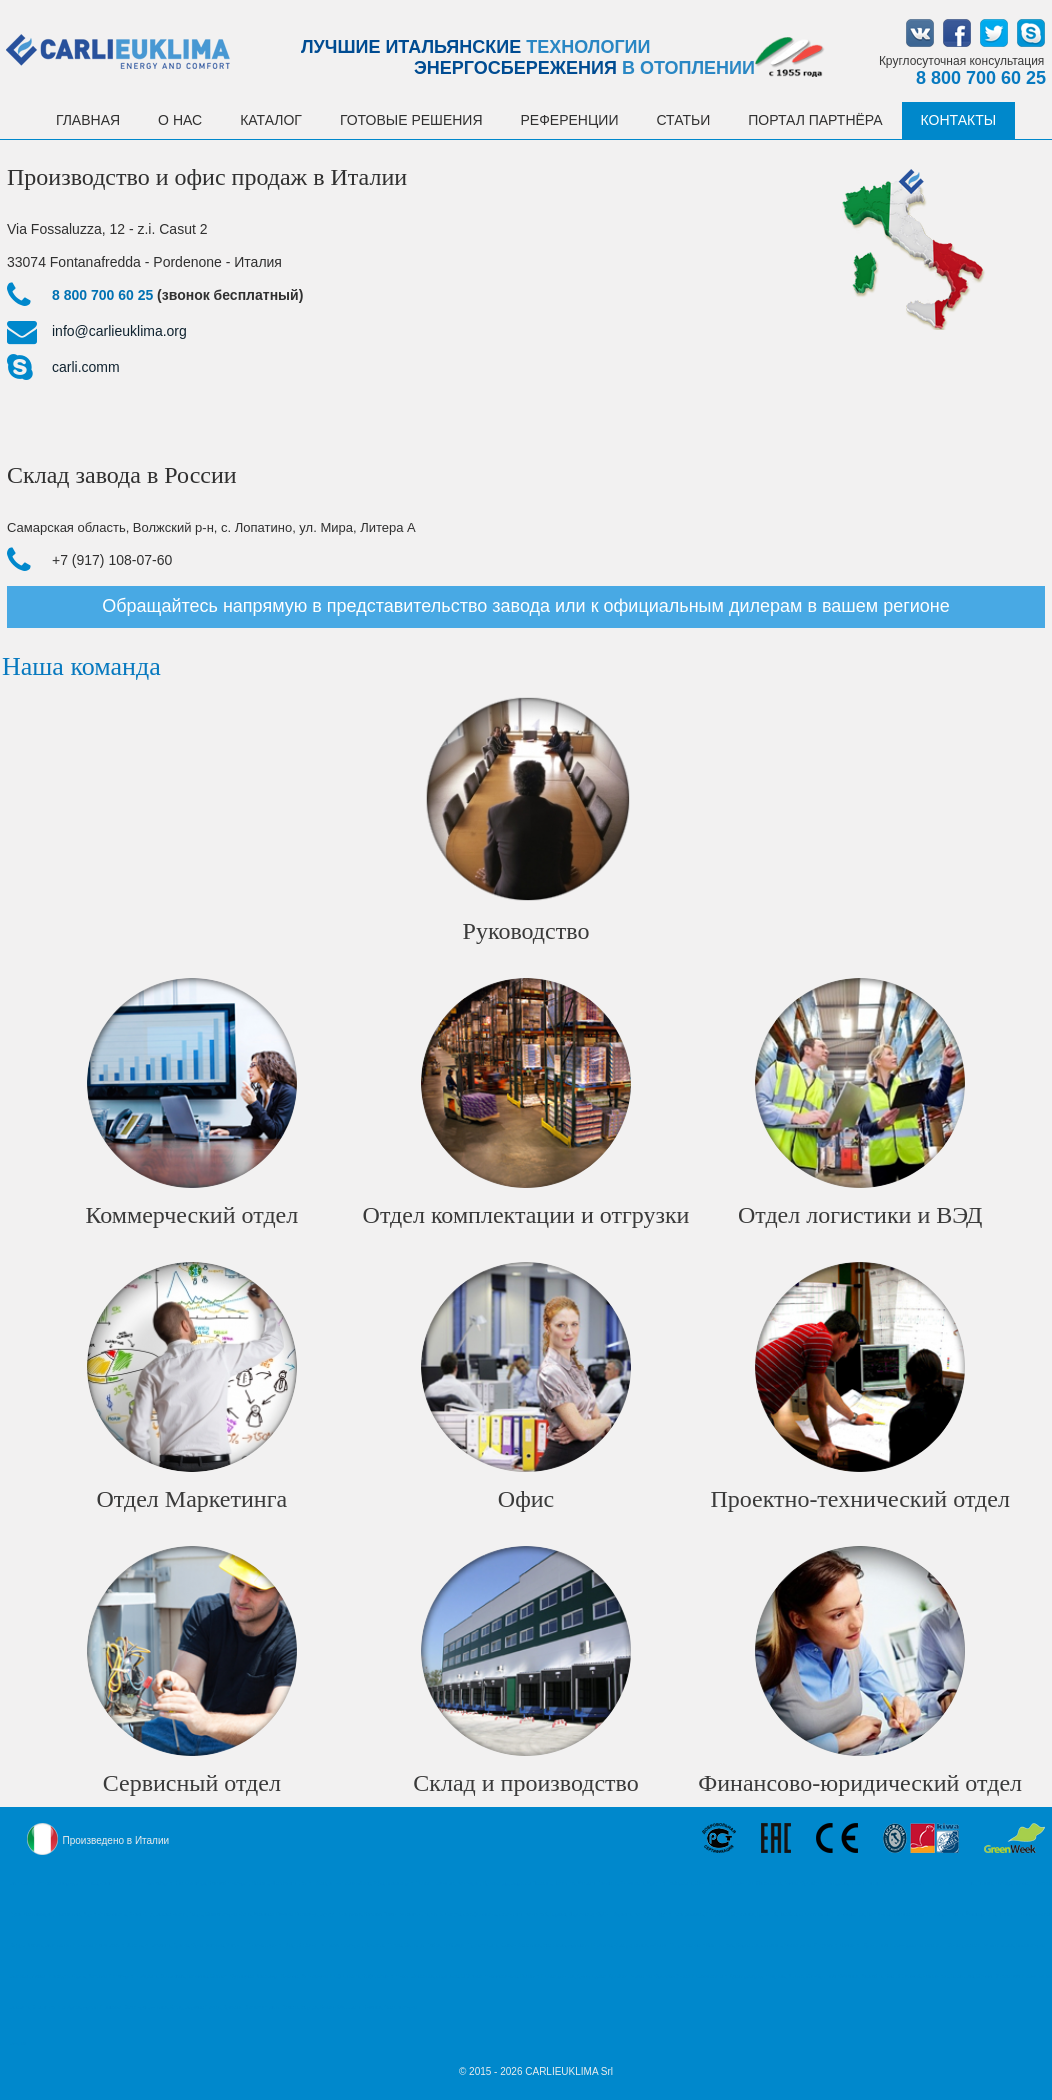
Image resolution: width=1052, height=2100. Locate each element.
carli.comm (86, 367)
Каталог (271, 120)
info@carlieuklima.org (119, 331)
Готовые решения (411, 120)
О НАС (180, 120)
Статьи (683, 120)
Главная (88, 120)
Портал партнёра (815, 120)
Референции (570, 120)
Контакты (959, 120)
